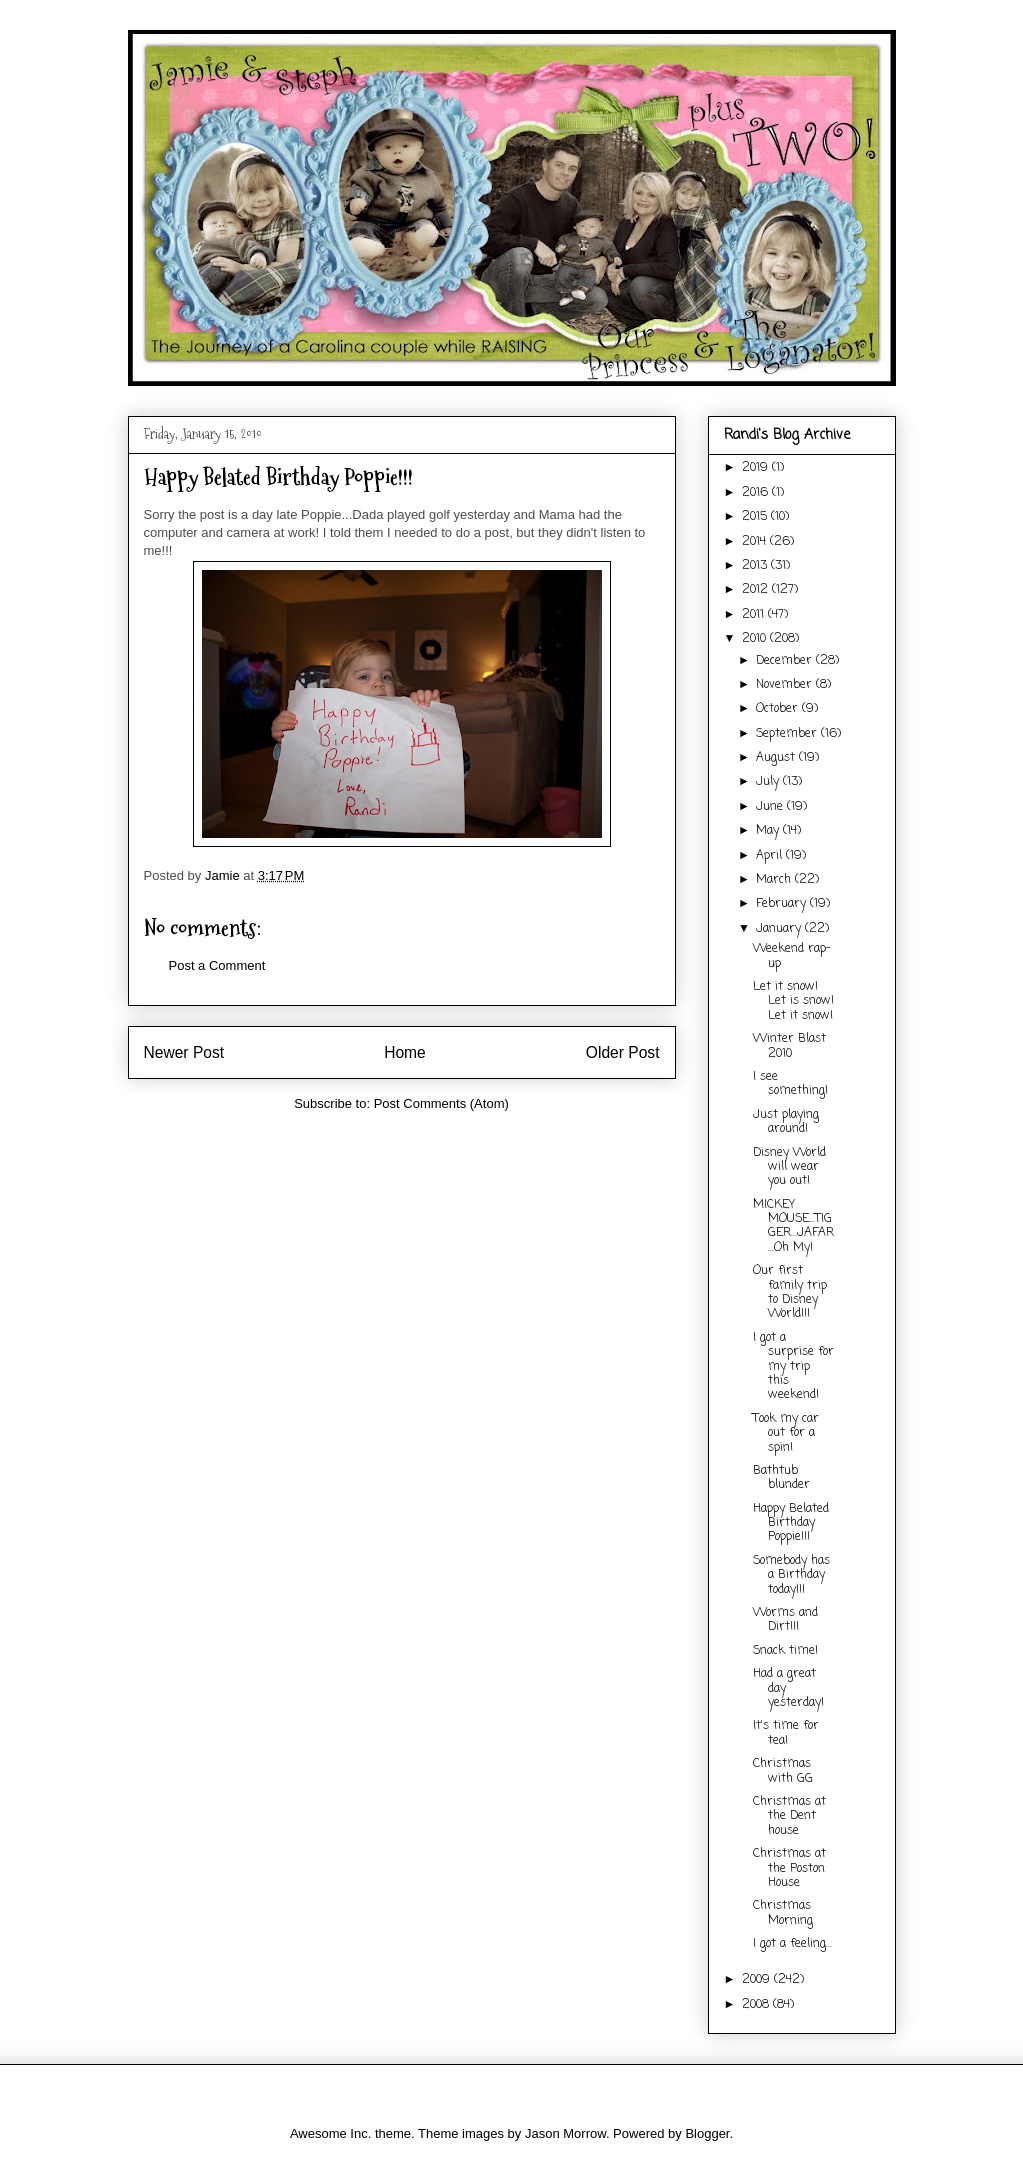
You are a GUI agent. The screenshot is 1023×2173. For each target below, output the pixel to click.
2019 (757, 468)
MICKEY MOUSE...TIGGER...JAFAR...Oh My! (793, 1226)
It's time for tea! (786, 1733)
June (771, 807)
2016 (757, 493)
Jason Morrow (565, 2133)
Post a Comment (217, 965)
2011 (755, 615)
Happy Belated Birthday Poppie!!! (791, 1523)
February (783, 904)
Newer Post (184, 1052)
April (771, 856)
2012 (757, 590)
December (786, 661)
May (769, 831)
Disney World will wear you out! (789, 1167)
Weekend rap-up (792, 956)
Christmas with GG (783, 1771)
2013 (756, 566)
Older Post (623, 1052)
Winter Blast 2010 (789, 1046)
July (769, 782)
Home (405, 1052)
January (780, 929)
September (788, 734)
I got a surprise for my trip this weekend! (793, 1367)
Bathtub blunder (781, 1478)
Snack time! (785, 1651)
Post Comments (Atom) (441, 1103)
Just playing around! (786, 1122)
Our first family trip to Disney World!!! (790, 1292)
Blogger (707, 2133)
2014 (756, 542)
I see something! (790, 1084)
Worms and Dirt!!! (785, 1620)
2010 (756, 639)
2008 (757, 2005)
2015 (756, 517)
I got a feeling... (792, 1944)
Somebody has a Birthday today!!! (791, 1575)
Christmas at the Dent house (789, 1816)
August (777, 758)
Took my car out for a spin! (786, 1433)
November (786, 685)
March (775, 880)
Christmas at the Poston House (789, 1868)
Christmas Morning (783, 1913)
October (779, 709)
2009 (758, 1980)
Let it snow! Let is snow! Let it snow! (793, 1001)
